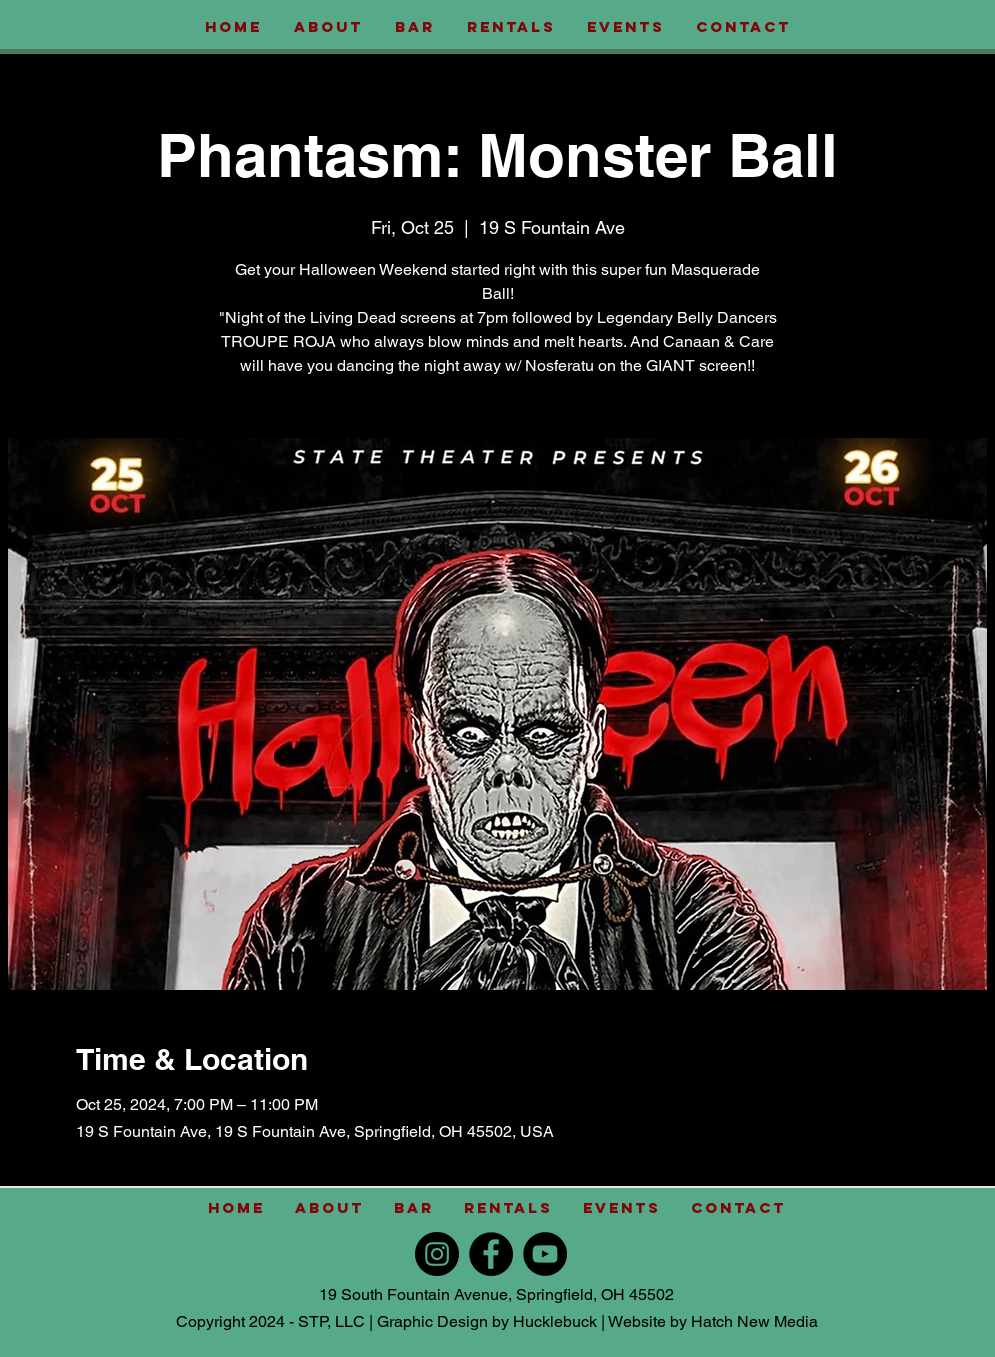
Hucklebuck (555, 1321)
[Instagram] (437, 1254)
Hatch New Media (754, 1321)
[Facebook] (491, 1254)
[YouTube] (545, 1254)
